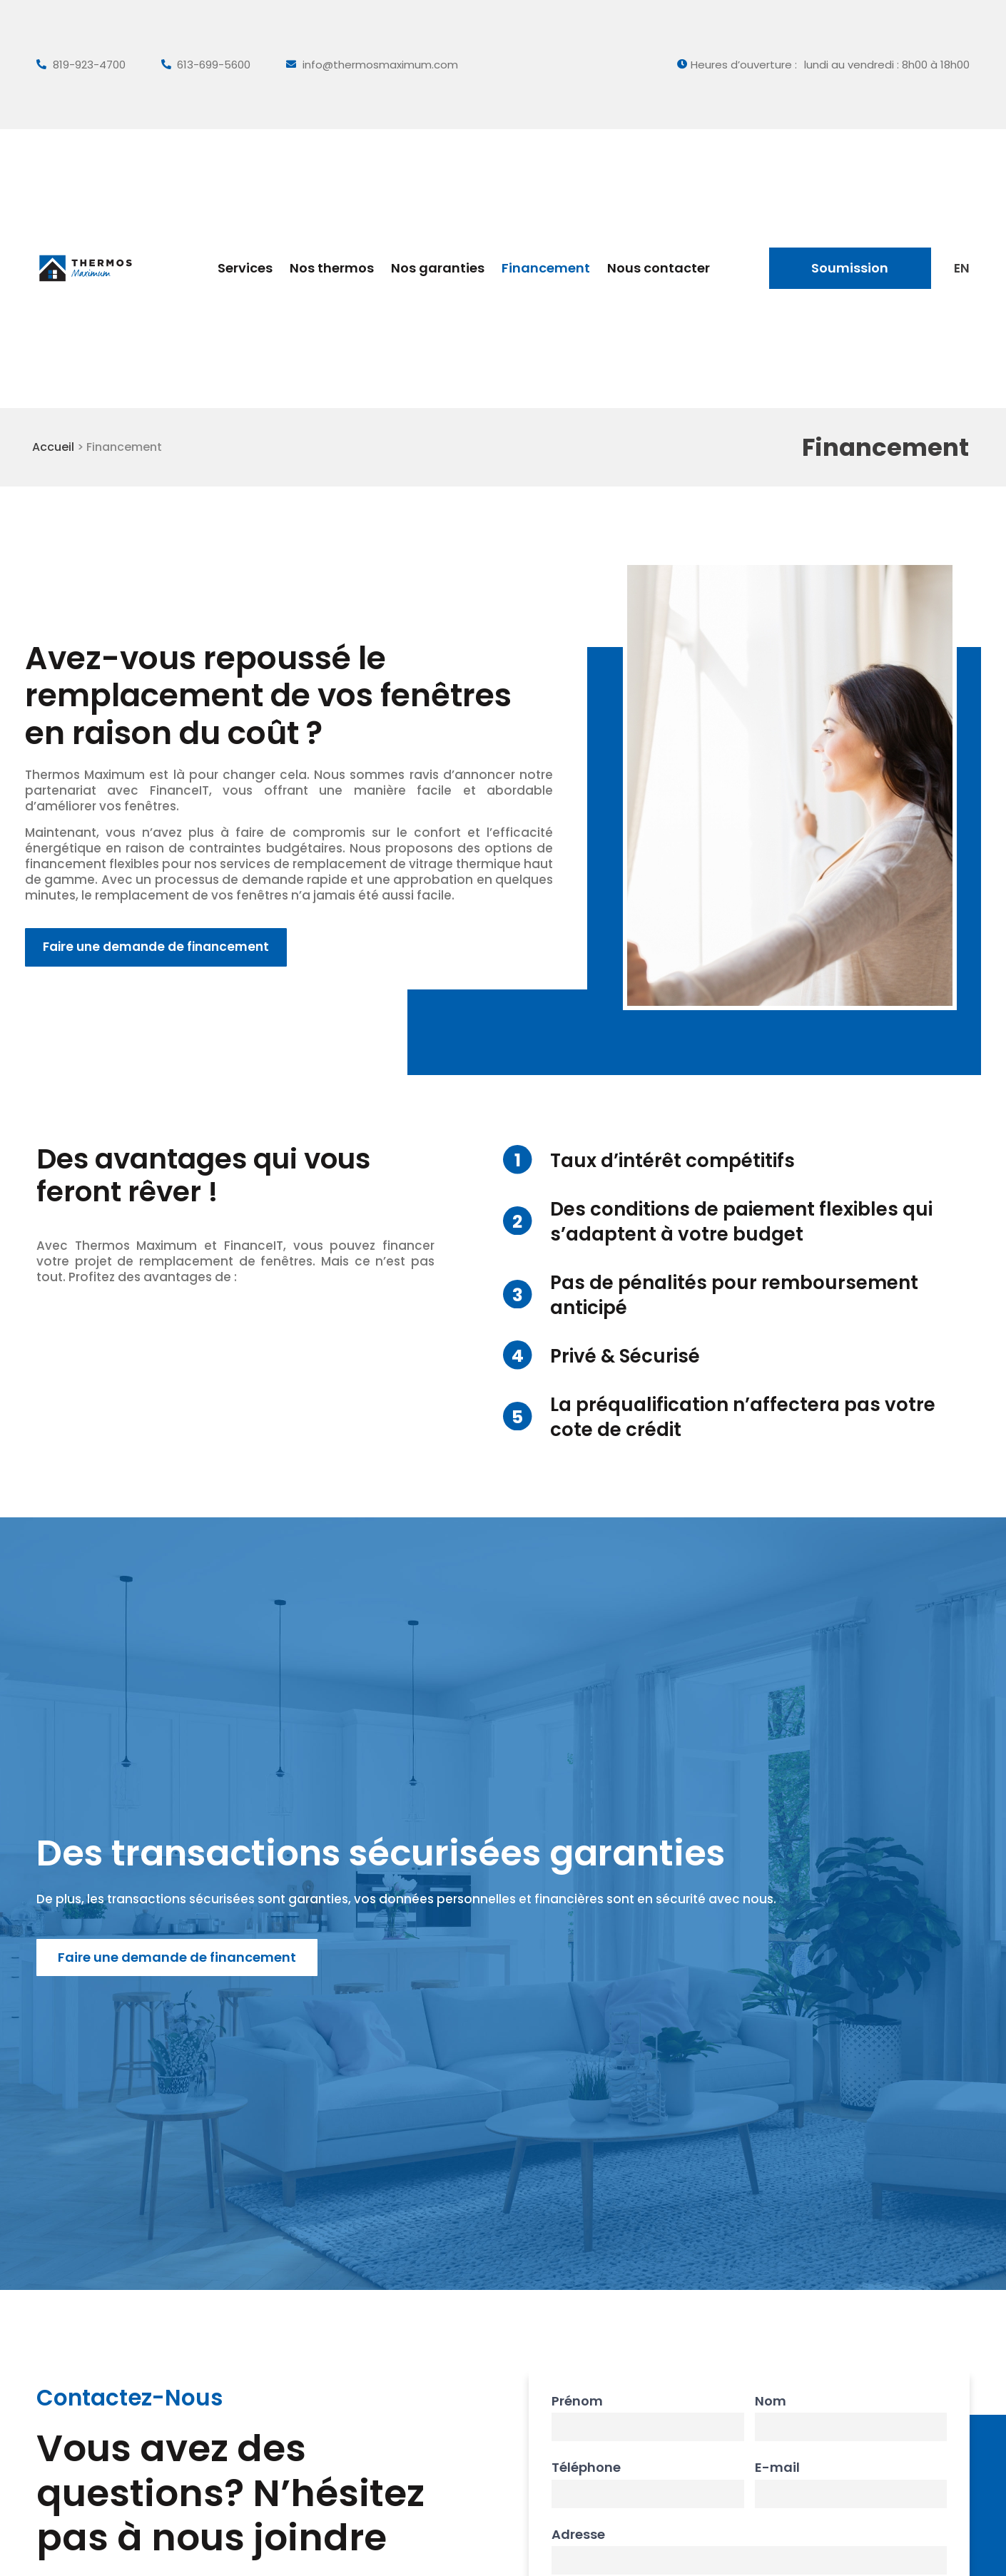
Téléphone (586, 2467)
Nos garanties (437, 268)
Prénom (577, 2401)
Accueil (54, 447)
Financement (546, 268)
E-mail (777, 2467)
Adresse (578, 2534)
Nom (770, 2401)
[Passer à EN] (961, 267)
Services (245, 268)
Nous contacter (658, 268)
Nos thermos (332, 268)
